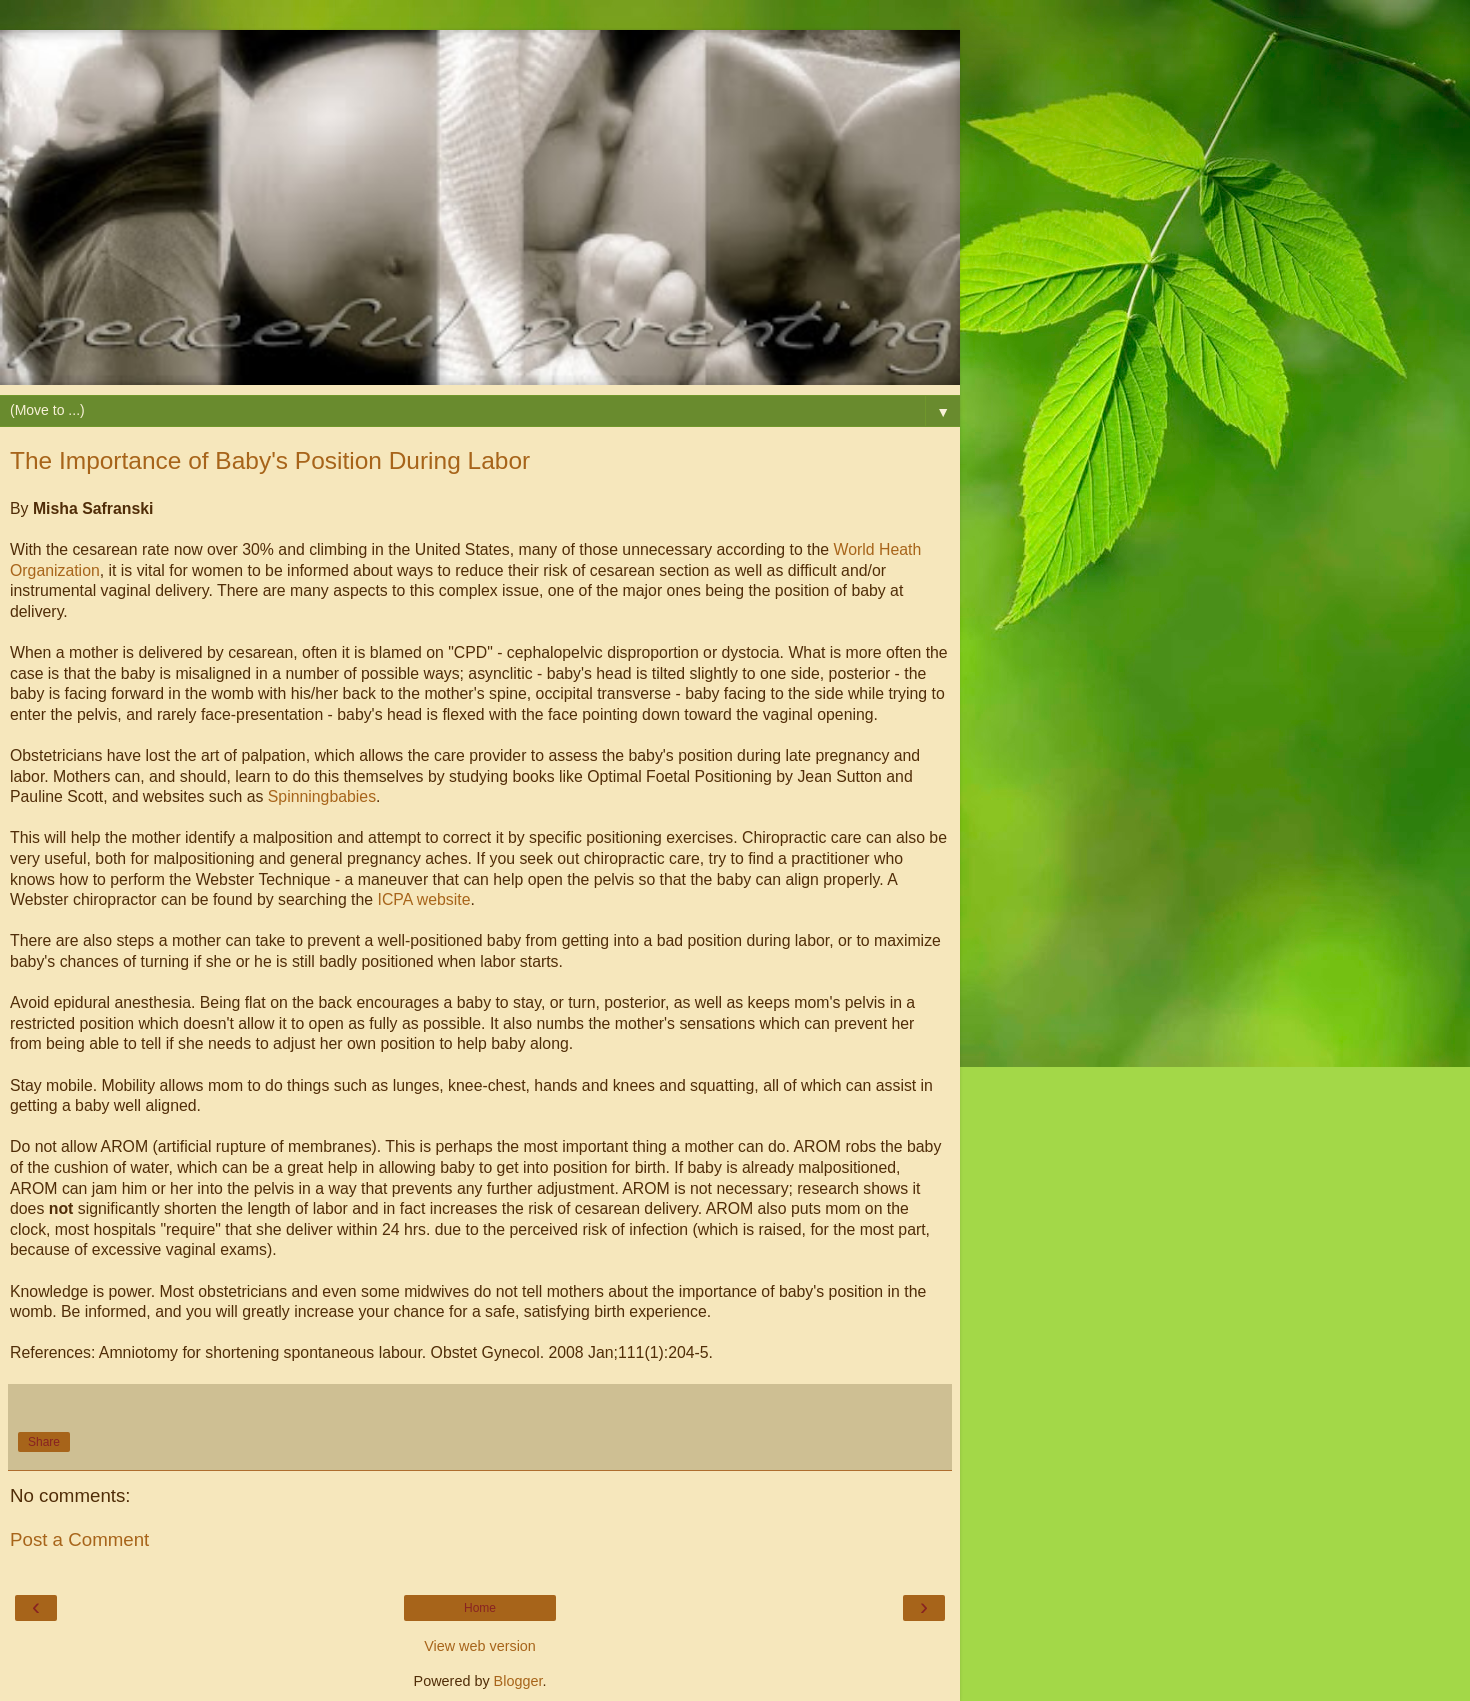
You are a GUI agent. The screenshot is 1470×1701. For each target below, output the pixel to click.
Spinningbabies (322, 796)
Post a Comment (79, 1539)
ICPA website (423, 899)
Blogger (518, 1681)
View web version (480, 1646)
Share (44, 1442)
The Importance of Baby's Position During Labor (270, 460)
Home (480, 1608)
